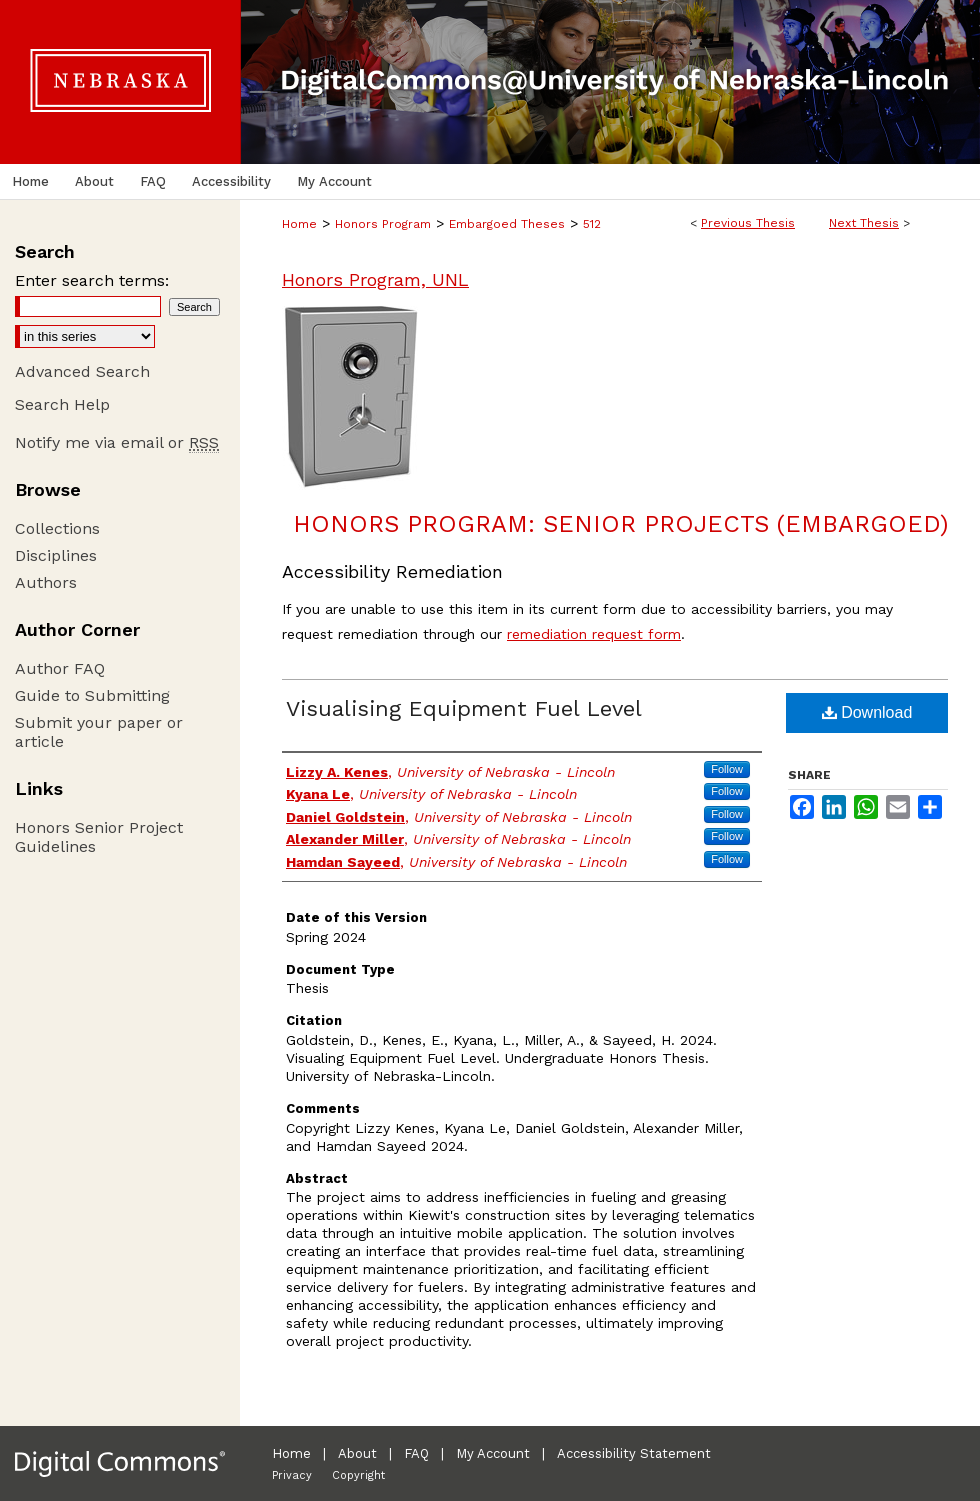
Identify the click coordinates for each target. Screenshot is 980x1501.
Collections (57, 528)
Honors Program (383, 224)
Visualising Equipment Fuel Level (464, 708)
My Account (493, 1453)
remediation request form (594, 634)
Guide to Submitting (92, 695)
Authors (46, 582)
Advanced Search (82, 371)
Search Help (62, 404)
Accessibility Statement (634, 1453)
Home (299, 224)
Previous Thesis (748, 223)
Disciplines (56, 555)
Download (867, 712)
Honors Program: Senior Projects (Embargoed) (620, 524)
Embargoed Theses (507, 224)
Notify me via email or (117, 442)
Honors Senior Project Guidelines (99, 837)
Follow (727, 769)
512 (592, 224)
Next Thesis (864, 223)
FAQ (416, 1453)
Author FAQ (60, 668)
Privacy (292, 1475)
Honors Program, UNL (375, 279)
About (357, 1453)
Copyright (358, 1475)
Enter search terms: (92, 280)
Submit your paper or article (99, 732)
